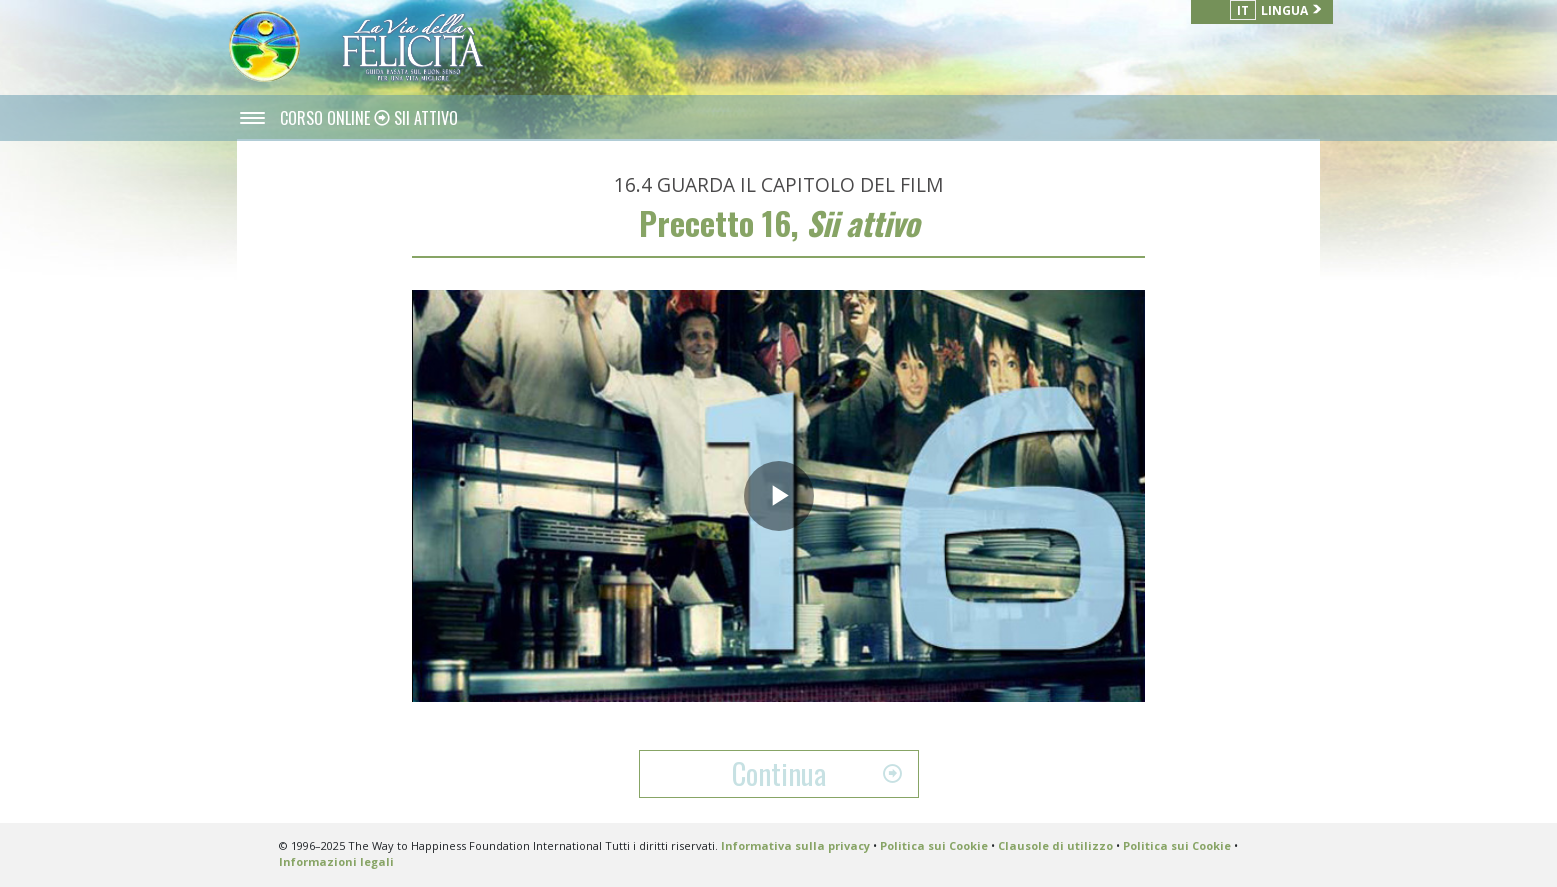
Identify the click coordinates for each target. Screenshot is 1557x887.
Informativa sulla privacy (795, 845)
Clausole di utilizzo (1055, 845)
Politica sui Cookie (934, 845)
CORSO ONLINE (327, 118)
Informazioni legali (336, 861)
